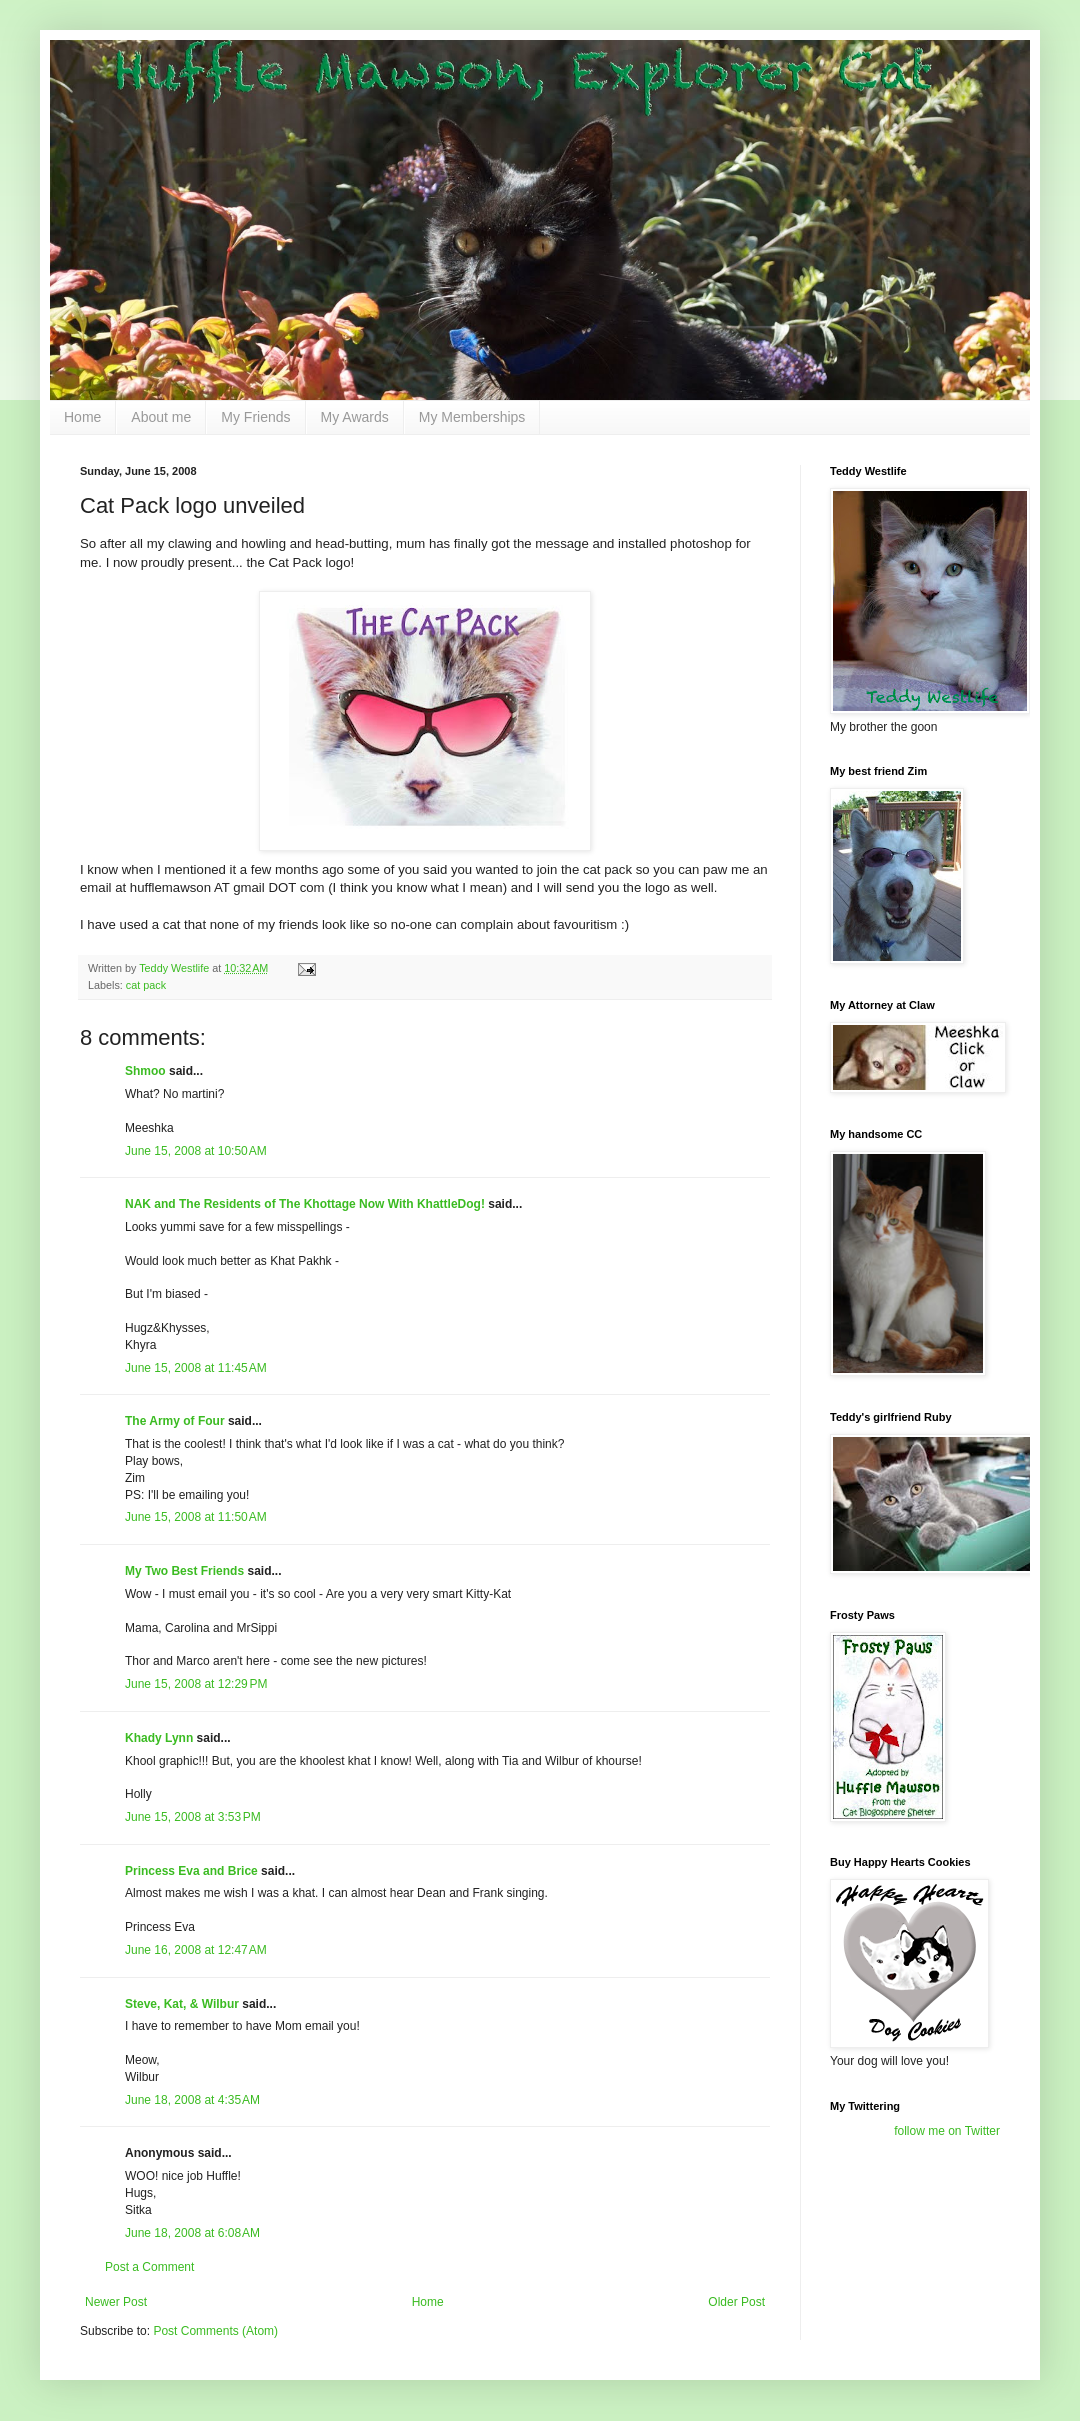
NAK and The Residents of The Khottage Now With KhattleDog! (305, 1204)
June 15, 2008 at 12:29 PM (196, 1684)
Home (82, 417)
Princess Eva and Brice (191, 1871)
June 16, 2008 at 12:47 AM (196, 1950)
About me (161, 417)
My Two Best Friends (184, 1571)
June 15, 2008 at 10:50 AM (196, 1151)
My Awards (355, 417)
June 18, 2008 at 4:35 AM (192, 2100)
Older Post (736, 2302)
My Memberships (472, 417)
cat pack (146, 985)
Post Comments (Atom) (215, 2331)
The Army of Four (175, 1421)
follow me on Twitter (947, 2131)
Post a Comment (149, 2267)
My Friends (255, 417)
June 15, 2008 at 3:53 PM (193, 1817)
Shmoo (145, 1071)
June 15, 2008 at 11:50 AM (196, 1517)
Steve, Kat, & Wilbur (182, 2004)
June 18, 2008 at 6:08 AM (192, 2233)
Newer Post (116, 2302)
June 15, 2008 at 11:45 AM (196, 1368)
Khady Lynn (159, 1738)
